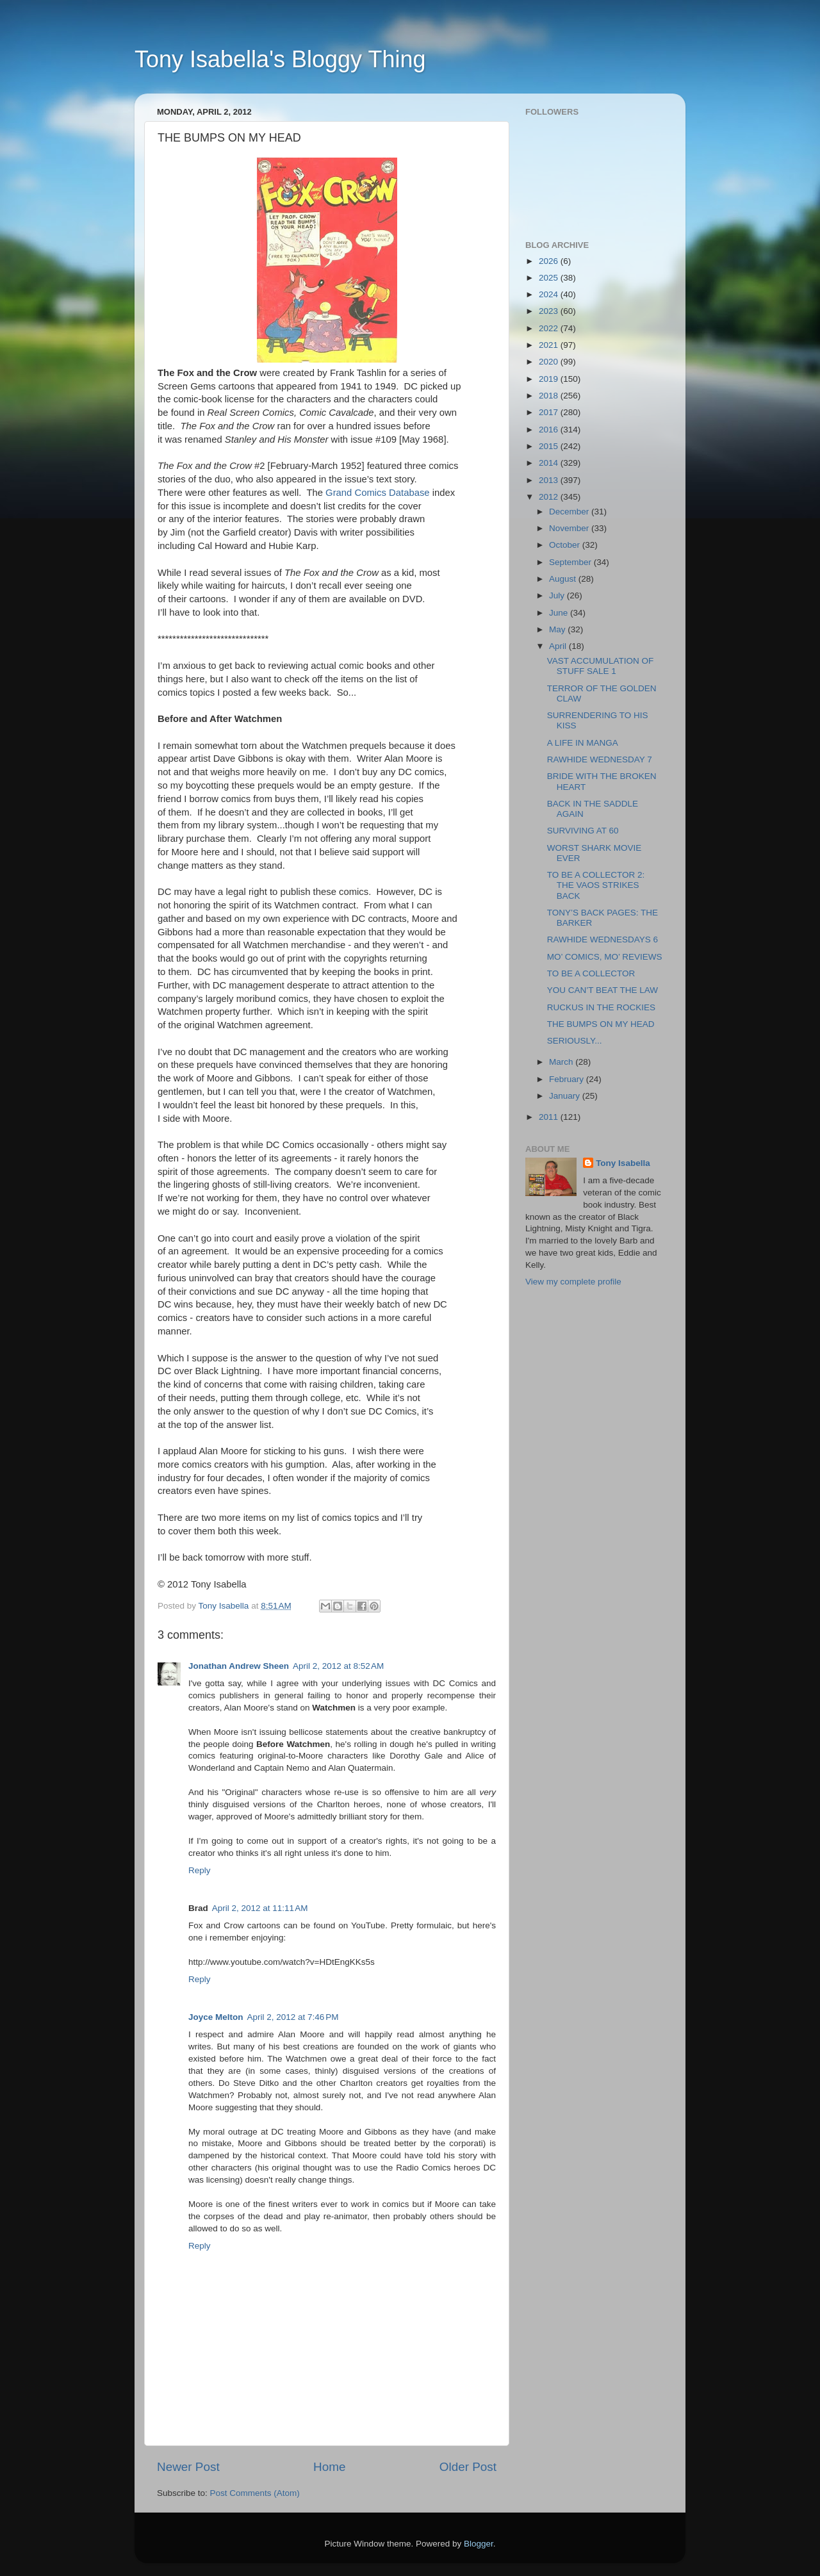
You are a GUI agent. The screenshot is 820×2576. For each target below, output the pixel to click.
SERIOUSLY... (574, 1041)
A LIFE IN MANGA (582, 743)
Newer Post (188, 2466)
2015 (550, 446)
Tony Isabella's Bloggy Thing (280, 59)
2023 (550, 311)
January (565, 1096)
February (567, 1079)
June (559, 613)
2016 (550, 429)
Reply (199, 1870)
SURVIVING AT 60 (583, 830)
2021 (550, 345)
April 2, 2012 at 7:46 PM (293, 2017)
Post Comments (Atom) (255, 2493)
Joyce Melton (215, 2017)
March (562, 1062)
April (559, 646)
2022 (550, 328)
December (570, 511)
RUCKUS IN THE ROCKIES (601, 1007)
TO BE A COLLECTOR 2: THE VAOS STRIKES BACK (596, 885)
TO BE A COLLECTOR (591, 973)
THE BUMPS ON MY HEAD (601, 1024)
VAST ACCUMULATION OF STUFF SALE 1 (600, 666)
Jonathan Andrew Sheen (238, 1666)
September (571, 562)
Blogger (478, 2543)
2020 (550, 361)
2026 (550, 261)
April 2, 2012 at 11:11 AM (260, 1908)
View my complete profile (573, 1281)
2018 (550, 395)
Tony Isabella (623, 1163)
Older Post (467, 2466)
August (563, 579)
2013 (550, 480)
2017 (550, 412)
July (558, 595)
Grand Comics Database (377, 493)
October (565, 545)
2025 (550, 278)
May (558, 629)
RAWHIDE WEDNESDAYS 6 (602, 939)
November (570, 528)
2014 (550, 463)
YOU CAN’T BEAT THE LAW (602, 990)
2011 (550, 1117)
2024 (550, 294)
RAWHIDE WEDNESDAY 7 (599, 759)
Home (329, 2466)
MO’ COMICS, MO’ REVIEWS (604, 957)
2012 (550, 497)
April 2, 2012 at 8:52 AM (338, 1666)
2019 (550, 379)
